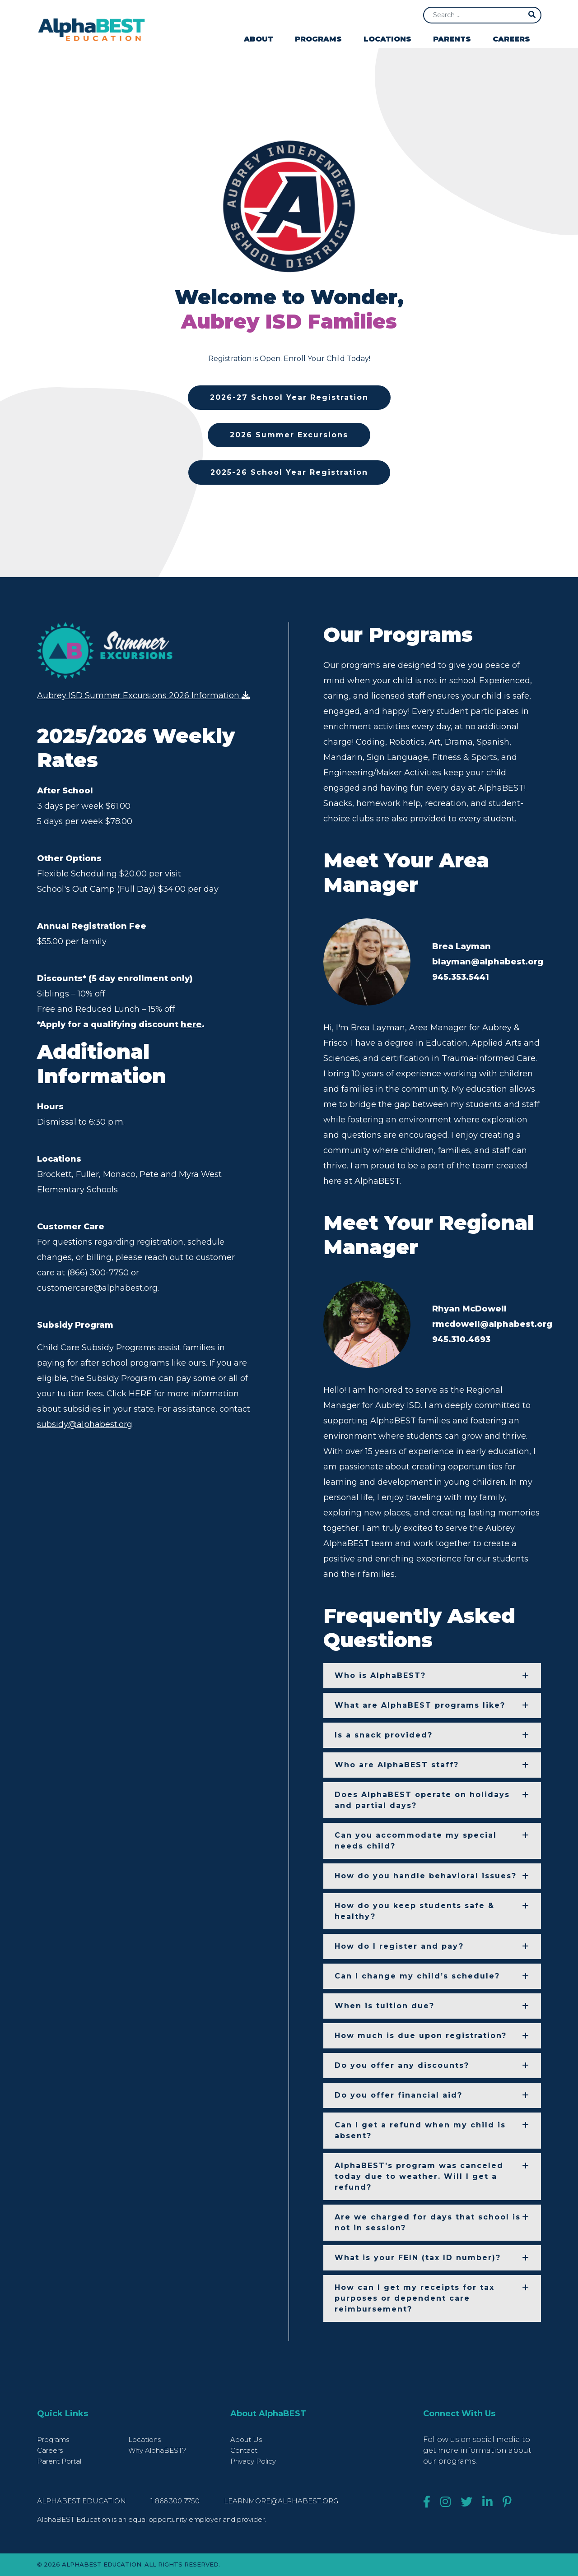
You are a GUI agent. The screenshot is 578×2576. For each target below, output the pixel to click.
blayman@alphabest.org (487, 962)
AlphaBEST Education (81, 2501)
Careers (511, 39)
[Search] (482, 15)
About (258, 39)
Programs (318, 39)
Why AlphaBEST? (157, 2450)
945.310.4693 (461, 1339)
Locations (387, 39)
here (191, 1028)
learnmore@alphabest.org (281, 2501)
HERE (140, 1397)
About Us (246, 2439)
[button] (432, 1675)
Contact (243, 2450)
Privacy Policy (253, 2461)
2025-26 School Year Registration (289, 472)
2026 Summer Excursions (289, 435)
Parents (452, 39)
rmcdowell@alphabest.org (492, 1324)
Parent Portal (59, 2461)
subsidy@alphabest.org (84, 1428)
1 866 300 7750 (175, 2501)
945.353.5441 (460, 977)
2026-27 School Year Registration (289, 397)
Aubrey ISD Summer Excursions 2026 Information (143, 698)
